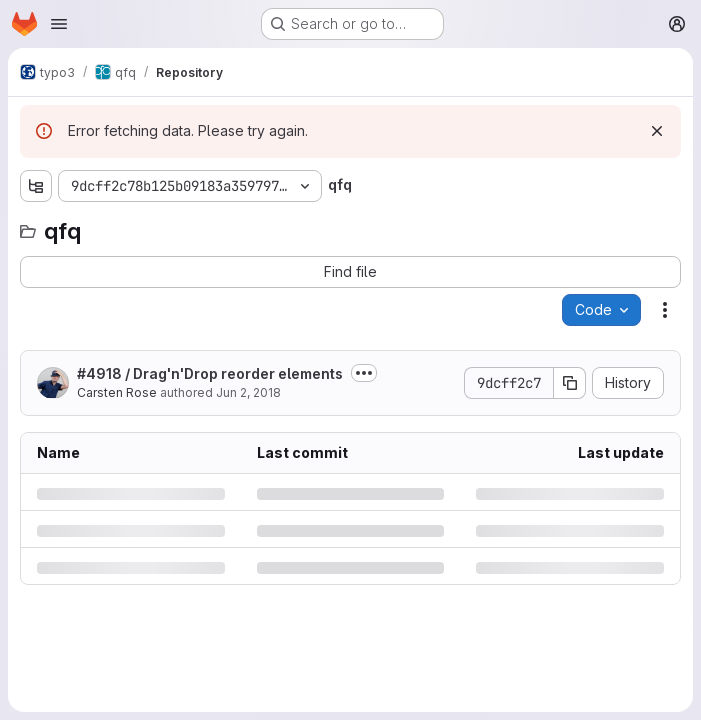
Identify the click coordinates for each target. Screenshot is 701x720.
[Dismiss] (657, 131)
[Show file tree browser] (36, 186)
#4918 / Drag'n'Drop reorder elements (210, 373)
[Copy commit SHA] (570, 383)
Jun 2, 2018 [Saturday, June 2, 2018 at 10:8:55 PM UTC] (248, 392)
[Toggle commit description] (364, 373)
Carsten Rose (117, 392)
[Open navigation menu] (59, 24)
